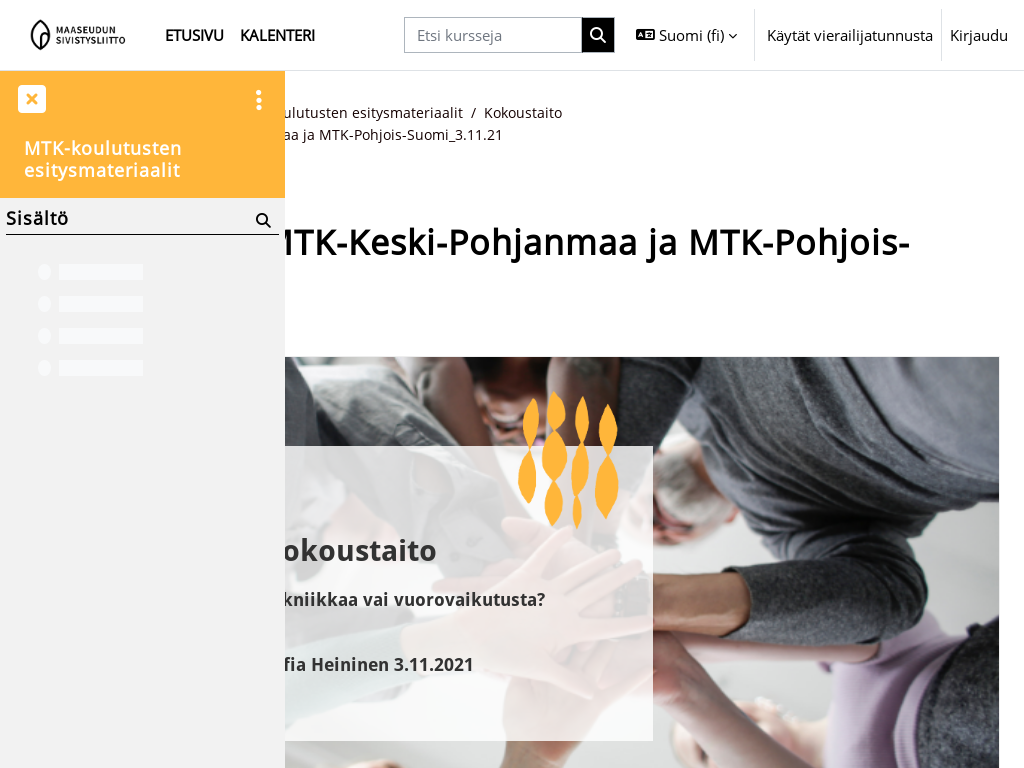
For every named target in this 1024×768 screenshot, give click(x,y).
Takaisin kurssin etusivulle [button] (418, 330)
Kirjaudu (979, 35)
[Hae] (599, 35)
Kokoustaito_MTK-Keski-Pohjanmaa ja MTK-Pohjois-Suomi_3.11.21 (561, 135)
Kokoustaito (801, 113)
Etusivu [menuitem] (194, 35)
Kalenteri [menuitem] (277, 35)
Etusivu (334, 113)
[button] (686, 35)
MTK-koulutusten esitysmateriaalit (620, 113)
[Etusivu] (78, 35)
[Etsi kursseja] (493, 35)
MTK (465, 113)
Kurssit (404, 113)
